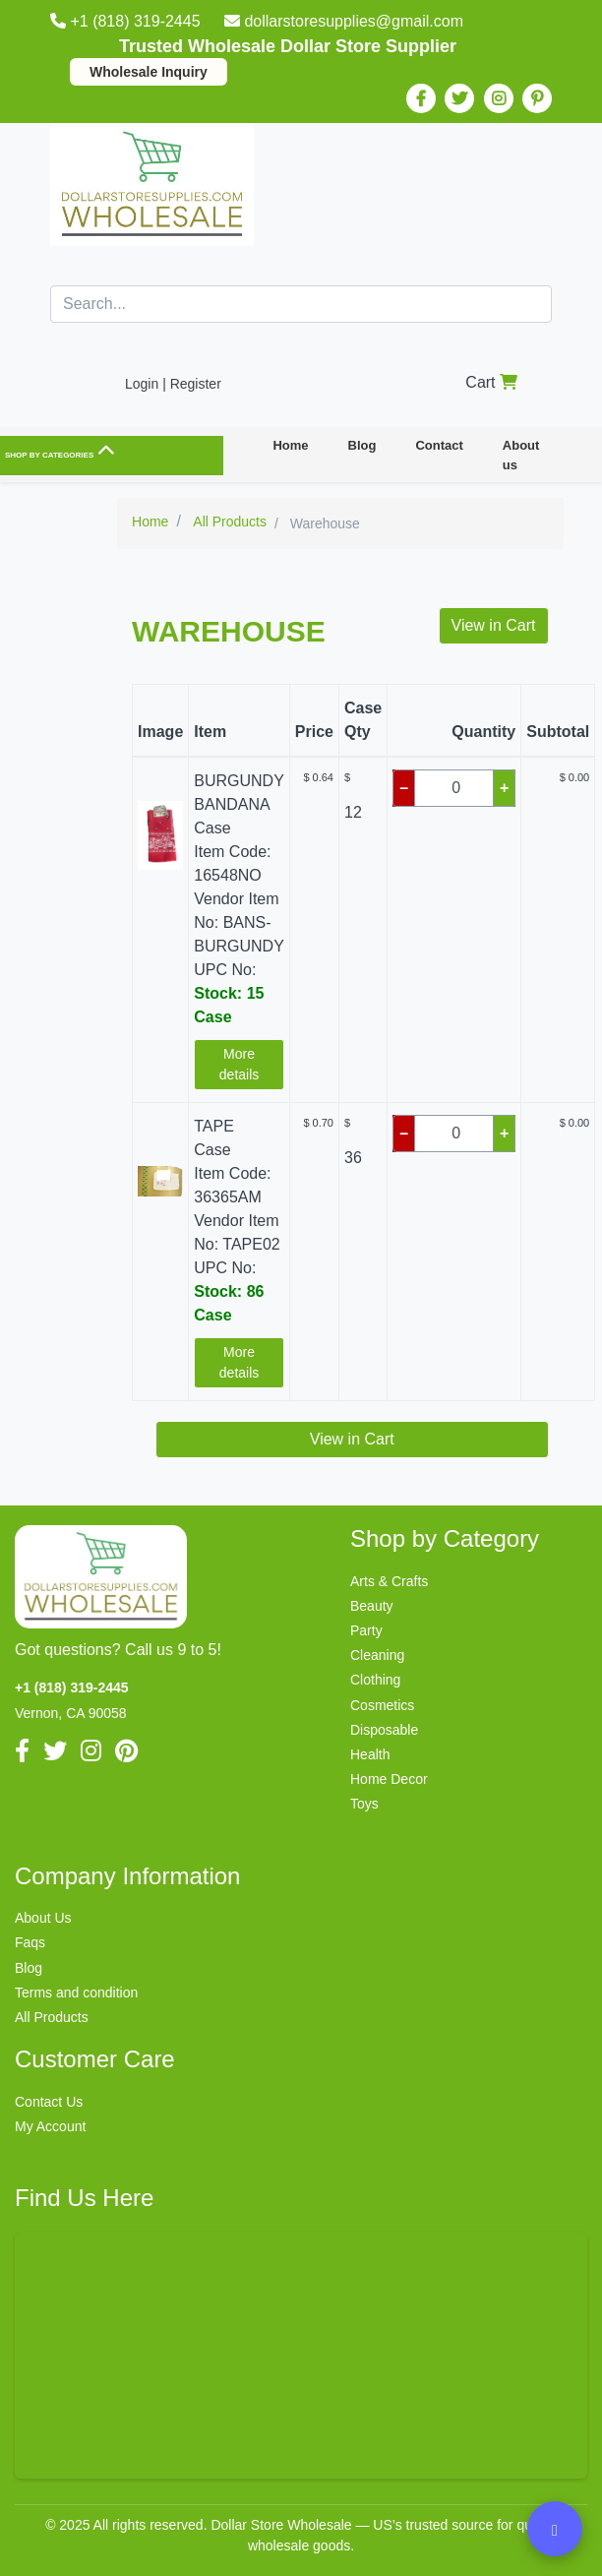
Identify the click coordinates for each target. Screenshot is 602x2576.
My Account (50, 2126)
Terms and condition (76, 1992)
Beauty (371, 1606)
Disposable (384, 1730)
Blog (362, 445)
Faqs (30, 1942)
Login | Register (173, 384)
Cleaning (377, 1655)
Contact (438, 445)
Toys (364, 1803)
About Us (43, 1918)
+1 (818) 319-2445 (127, 21)
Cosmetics (382, 1705)
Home (290, 445)
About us (521, 455)
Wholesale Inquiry (149, 72)
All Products (52, 2017)
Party (366, 1630)
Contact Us (49, 2102)
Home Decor (389, 1779)
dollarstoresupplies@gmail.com (343, 21)
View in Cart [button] (494, 625)
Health (370, 1754)
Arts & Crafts (389, 1581)
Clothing (375, 1679)
